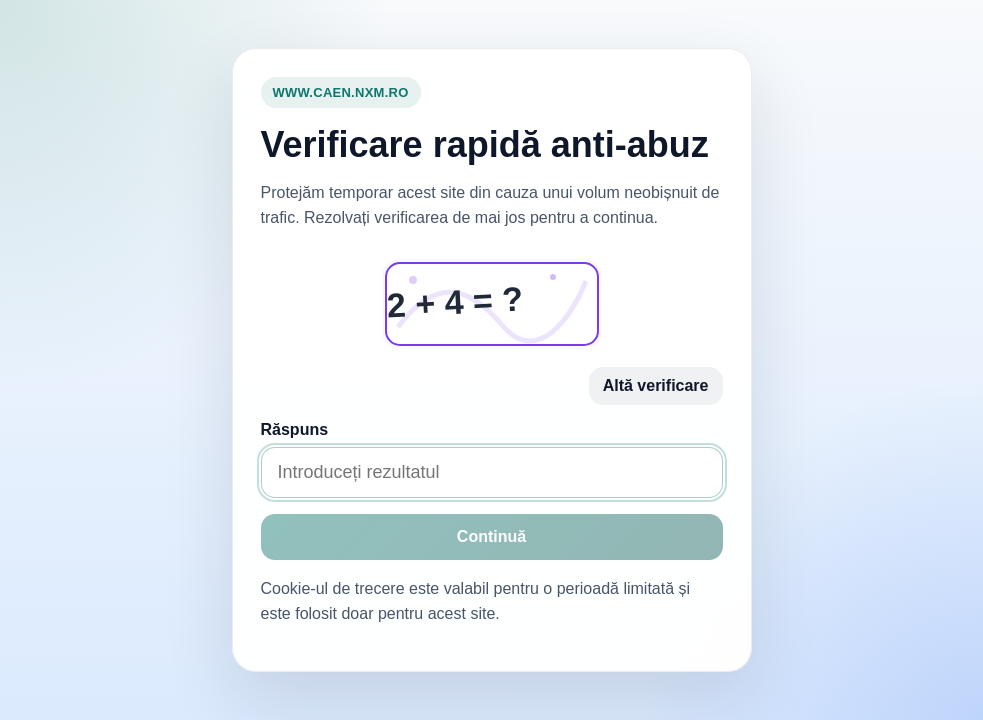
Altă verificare (656, 385)
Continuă (491, 536)
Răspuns (295, 429)
